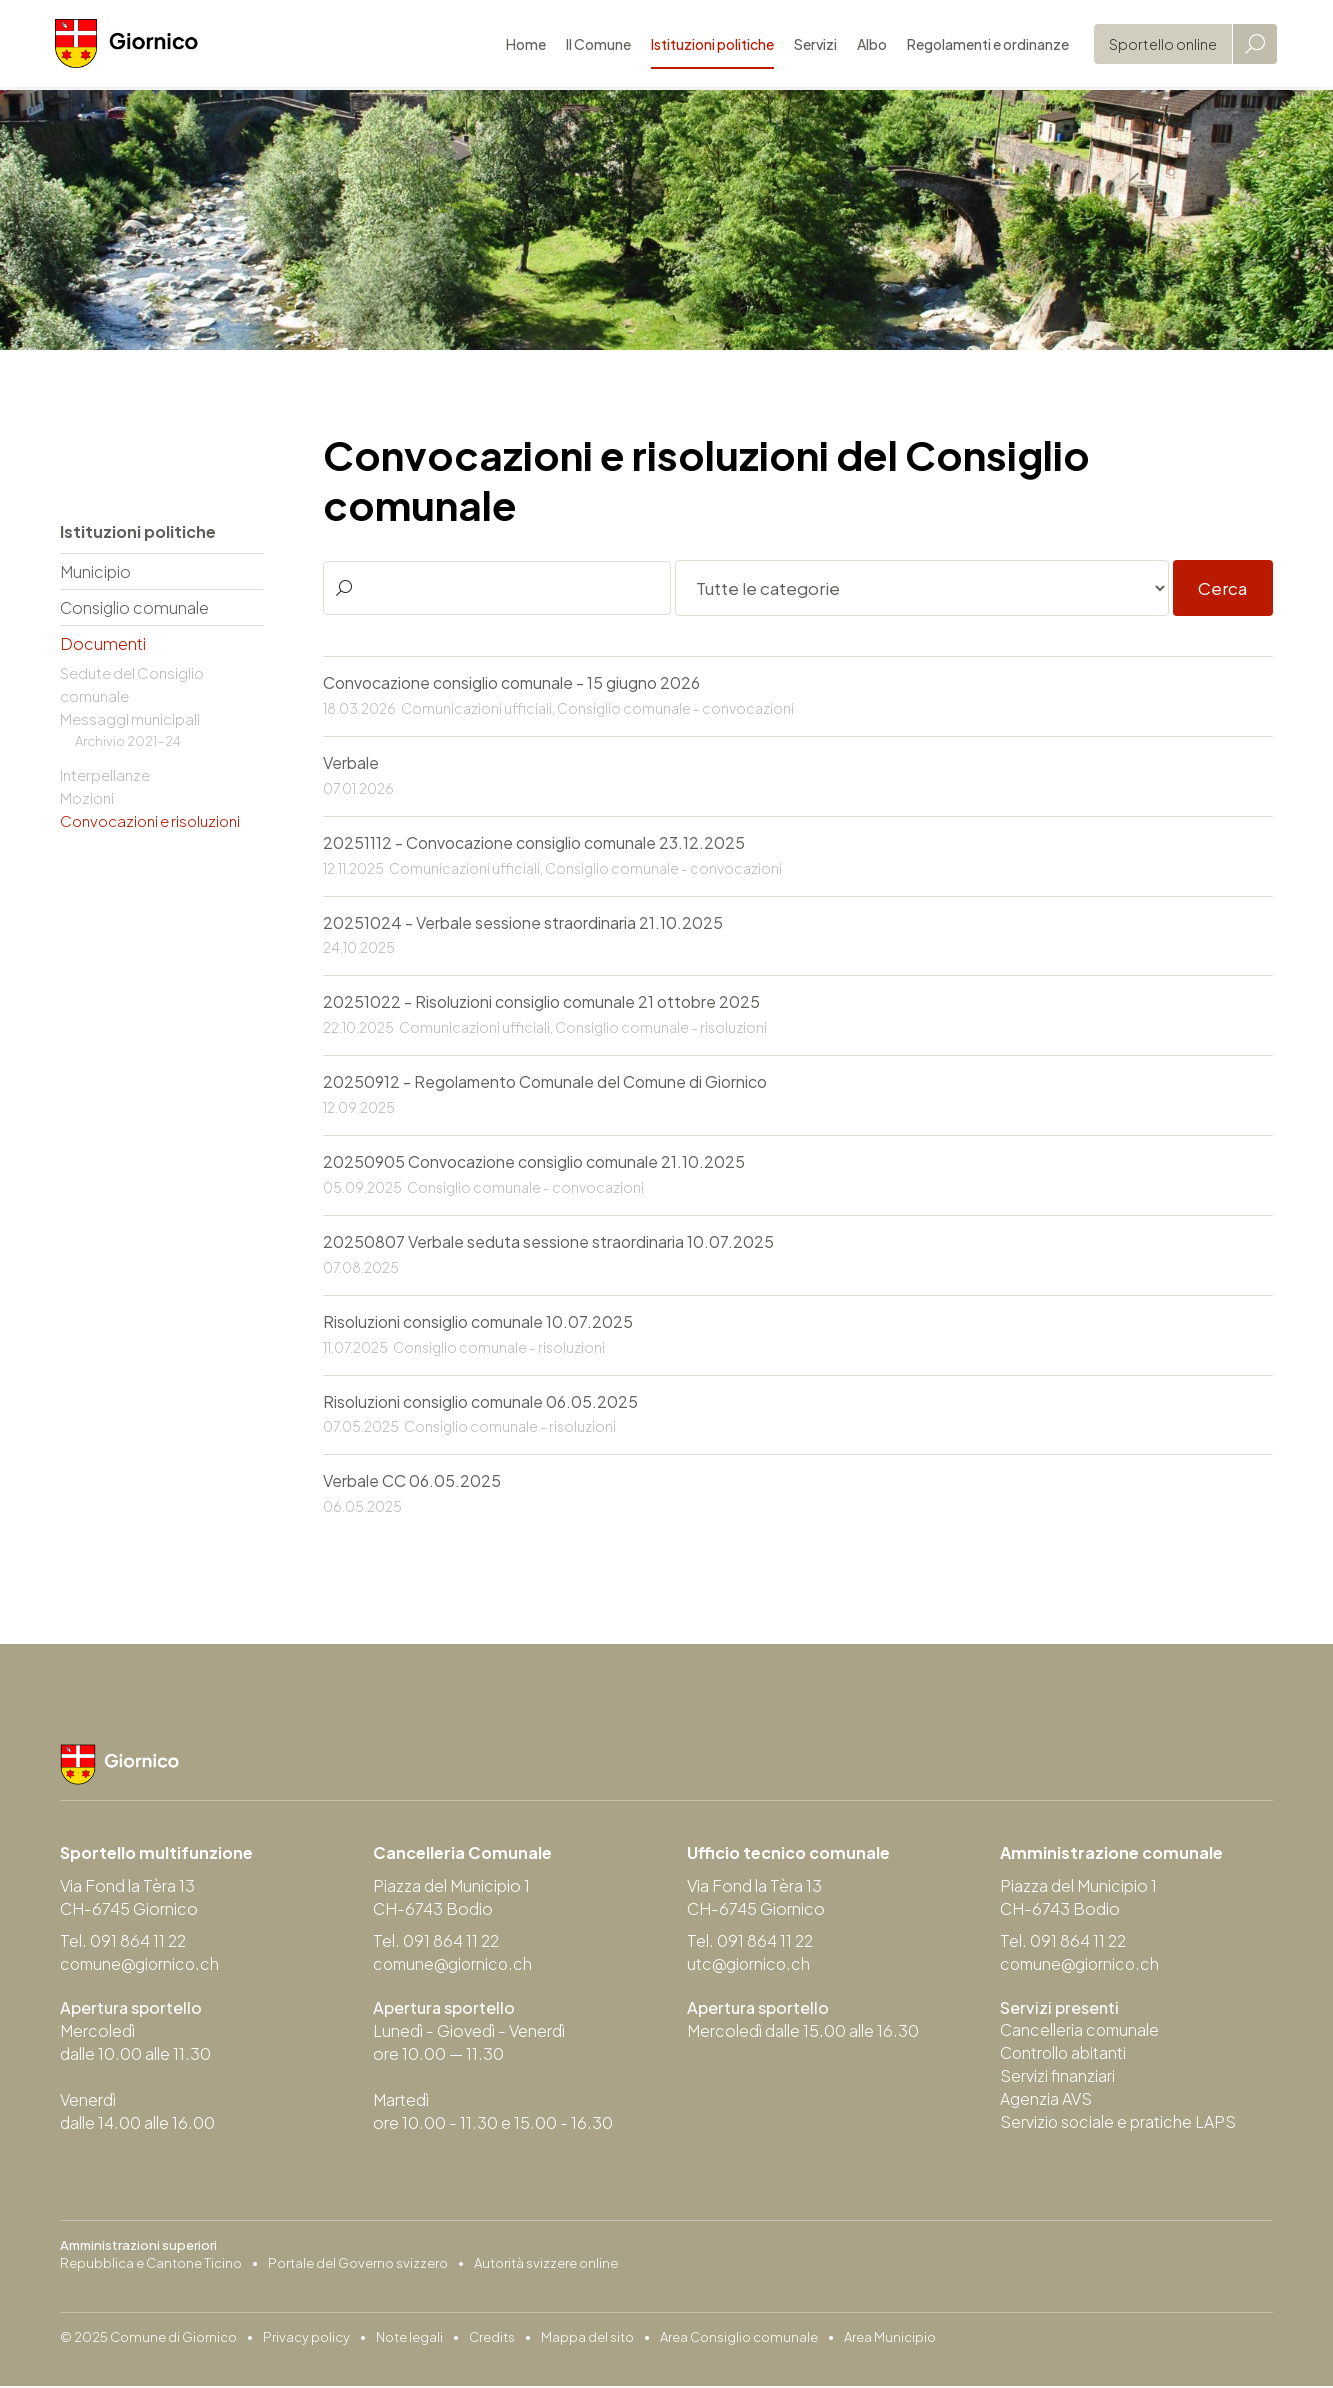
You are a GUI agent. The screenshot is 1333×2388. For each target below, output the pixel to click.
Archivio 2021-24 (128, 741)
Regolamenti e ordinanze (983, 45)
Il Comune (593, 45)
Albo (867, 45)
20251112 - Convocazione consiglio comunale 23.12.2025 (534, 843)
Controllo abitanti (1064, 2055)
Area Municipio (890, 2339)
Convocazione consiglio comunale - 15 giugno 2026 (511, 683)
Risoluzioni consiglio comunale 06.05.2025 (480, 1403)
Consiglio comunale (134, 607)
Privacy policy (306, 2339)
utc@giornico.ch (750, 1966)
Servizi (810, 45)
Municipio (95, 571)
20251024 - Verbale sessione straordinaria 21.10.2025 (523, 923)
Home (521, 45)
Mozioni (87, 797)
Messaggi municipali (130, 718)
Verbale (351, 763)
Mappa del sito (587, 2339)
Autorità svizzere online (546, 2265)
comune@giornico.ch (142, 1966)
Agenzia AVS (1046, 2101)
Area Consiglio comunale (739, 2339)
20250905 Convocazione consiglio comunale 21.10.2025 (534, 1163)
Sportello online (1158, 45)
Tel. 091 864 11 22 (124, 1943)
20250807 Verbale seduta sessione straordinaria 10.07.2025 (548, 1243)
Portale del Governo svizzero (358, 2265)
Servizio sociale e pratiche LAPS (1119, 2124)
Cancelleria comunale (1081, 2032)
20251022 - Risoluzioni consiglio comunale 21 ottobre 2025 (541, 1003)
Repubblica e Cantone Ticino (151, 2265)
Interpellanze (105, 774)
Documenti (103, 643)
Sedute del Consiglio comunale (132, 684)
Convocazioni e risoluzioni (150, 820)
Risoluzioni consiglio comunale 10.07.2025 (478, 1323)
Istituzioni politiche (707, 45)
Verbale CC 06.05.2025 (412, 1483)
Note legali (409, 2339)
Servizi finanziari (1057, 2078)
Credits (492, 2339)
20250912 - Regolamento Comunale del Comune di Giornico (545, 1083)
